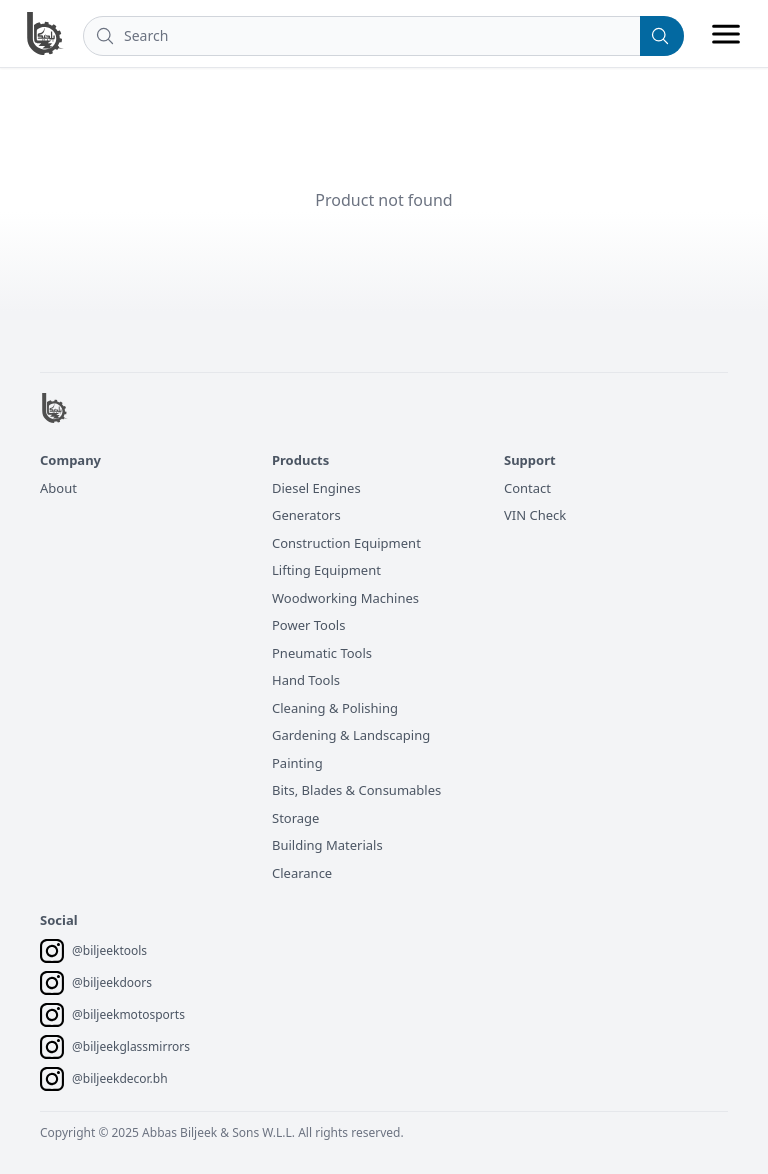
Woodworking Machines (345, 598)
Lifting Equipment (326, 570)
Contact (527, 488)
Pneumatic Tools (322, 653)
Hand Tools (306, 680)
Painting (297, 763)
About (58, 488)
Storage (295, 818)
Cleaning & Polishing (335, 708)
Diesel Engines (316, 488)
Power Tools (308, 625)
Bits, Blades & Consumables (356, 790)
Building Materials (327, 845)
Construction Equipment (346, 543)
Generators (306, 515)
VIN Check (535, 515)
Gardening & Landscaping (351, 735)
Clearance (302, 873)
